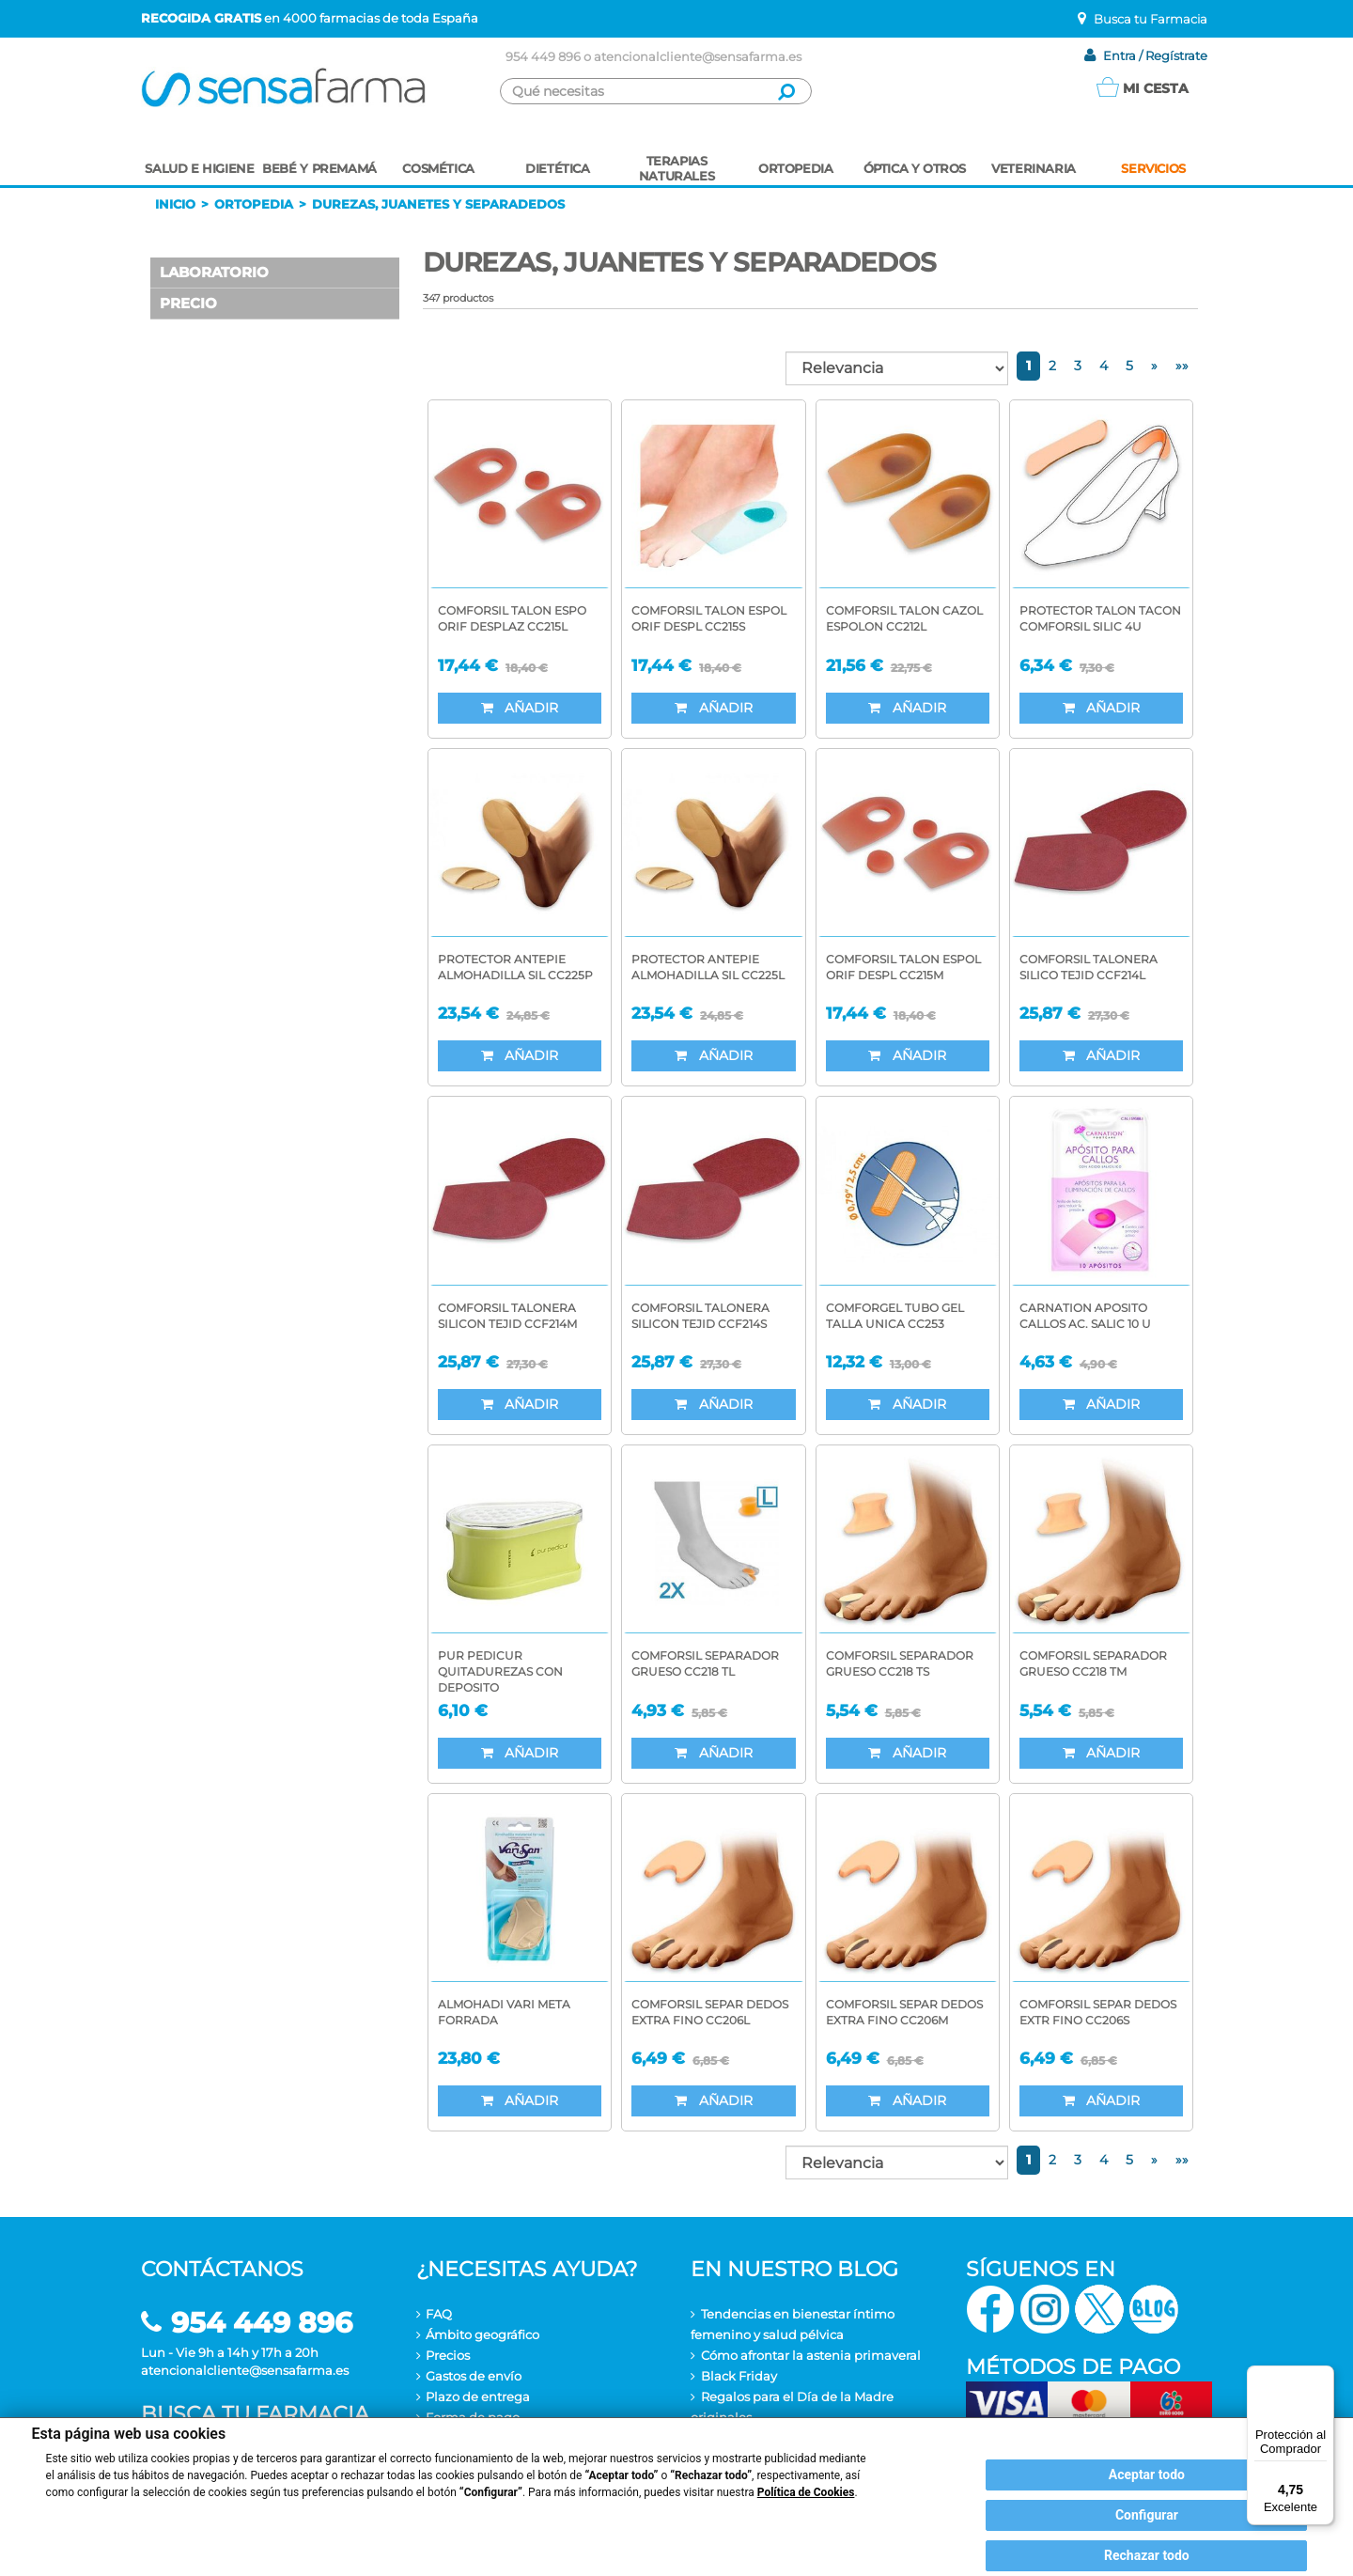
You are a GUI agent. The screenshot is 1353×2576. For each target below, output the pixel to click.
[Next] (1154, 366)
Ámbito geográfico (482, 2334)
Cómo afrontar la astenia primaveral (811, 2355)
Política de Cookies (806, 2492)
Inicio (175, 203)
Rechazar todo (1147, 2555)
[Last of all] (1182, 366)
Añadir (519, 707)
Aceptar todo (1147, 2474)
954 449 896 (543, 56)
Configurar (1146, 2514)
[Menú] (1323, 2376)
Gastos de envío (473, 2375)
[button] (274, 273)
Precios (448, 2355)
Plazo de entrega (478, 2396)
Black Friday (739, 2375)
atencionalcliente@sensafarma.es (697, 56)
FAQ (439, 2313)
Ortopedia (253, 203)
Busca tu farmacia (255, 2414)
